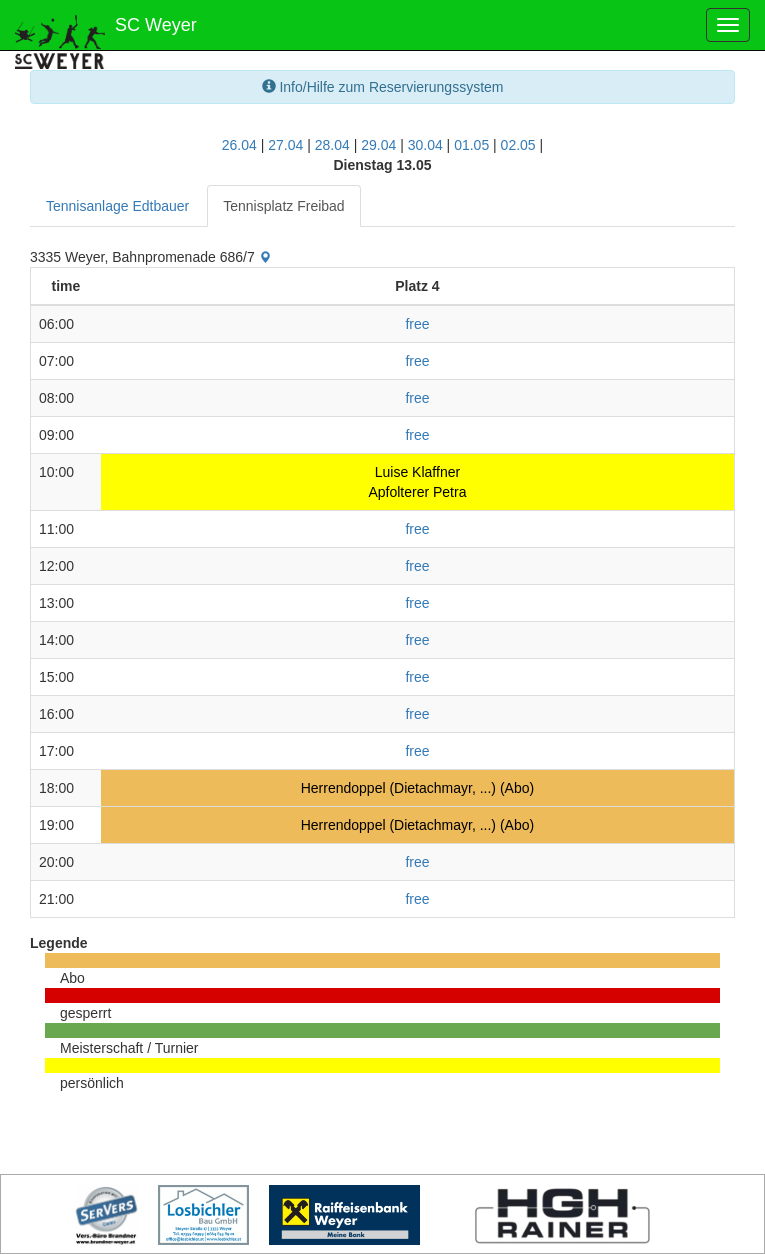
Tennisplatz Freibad (283, 206)
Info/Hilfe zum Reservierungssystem (383, 87)
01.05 (471, 145)
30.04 (425, 145)
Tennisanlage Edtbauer (117, 206)
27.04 (285, 145)
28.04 (332, 145)
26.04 (239, 145)
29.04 (378, 145)
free (417, 324)
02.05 (518, 145)
